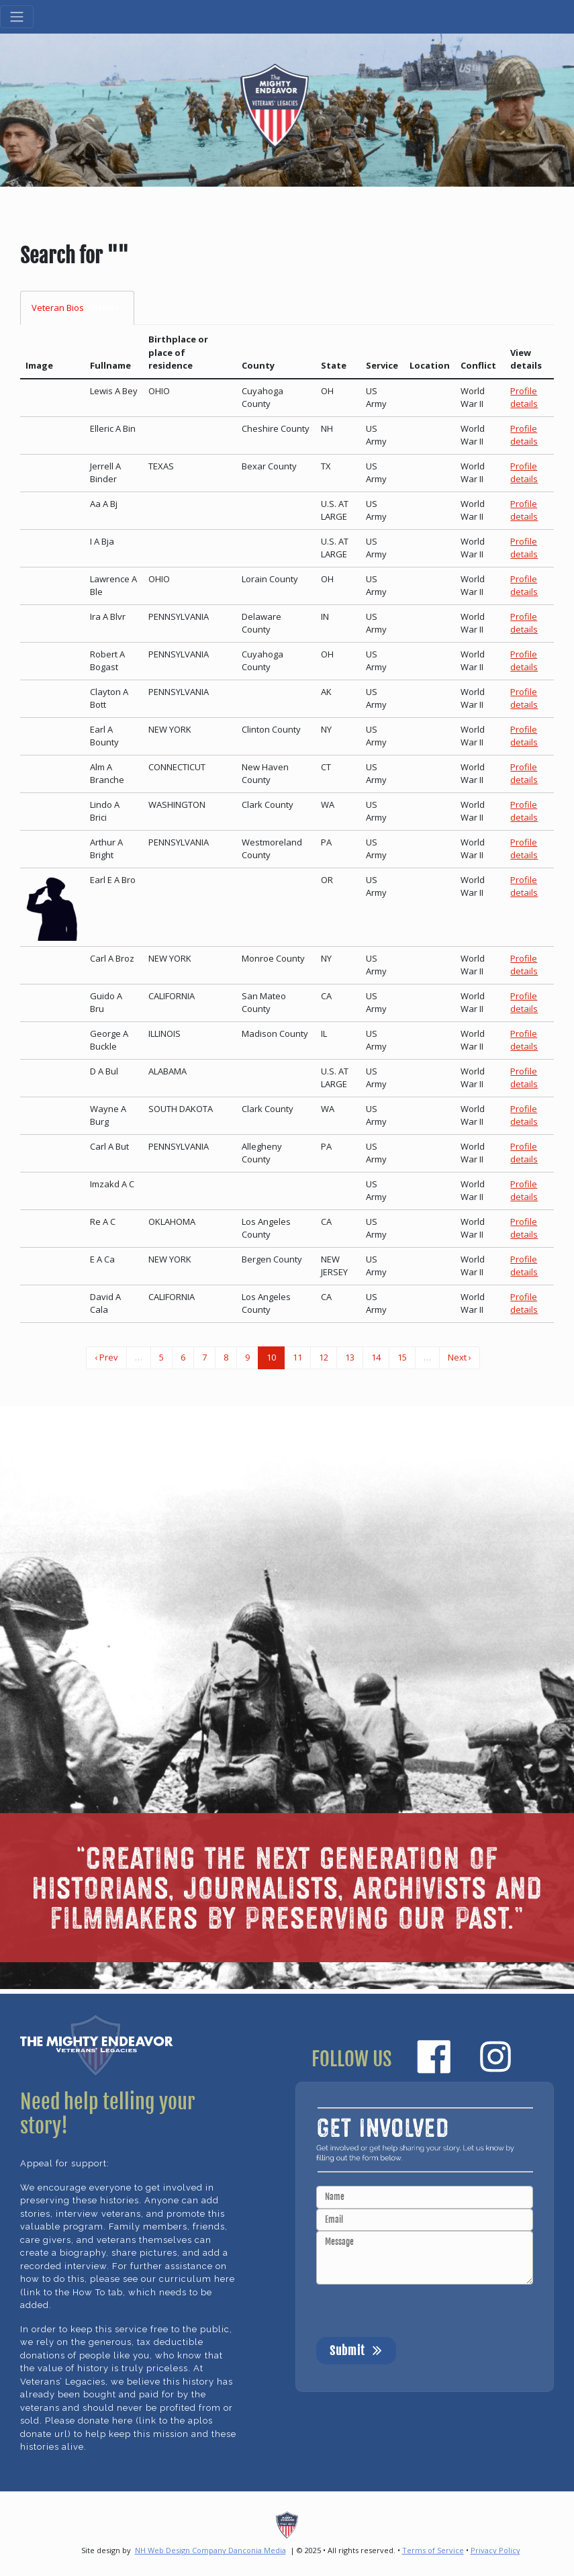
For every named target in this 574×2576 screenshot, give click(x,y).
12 (323, 1357)
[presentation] (418, 2311)
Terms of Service (433, 2550)
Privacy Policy (495, 2550)
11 (297, 1357)
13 (349, 1357)
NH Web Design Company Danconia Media (210, 2550)
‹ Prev (106, 1357)
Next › (459, 1357)
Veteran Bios (77, 308)
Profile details (524, 397)
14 (376, 1357)
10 (271, 1357)
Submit (356, 2350)
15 (402, 1357)
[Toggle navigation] (17, 16)
